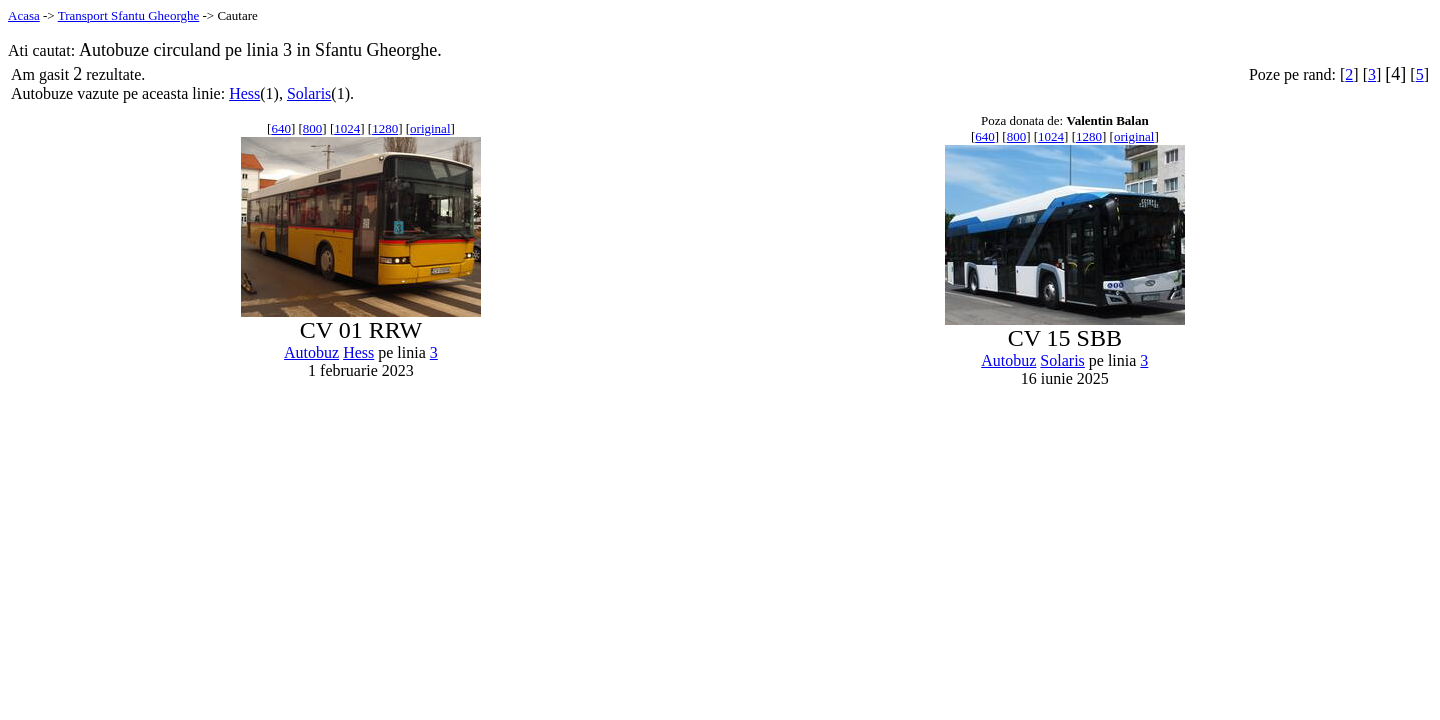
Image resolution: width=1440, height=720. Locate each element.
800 (313, 128)
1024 (347, 128)
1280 (385, 128)
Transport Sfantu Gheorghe (129, 15)
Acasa (24, 15)
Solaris (309, 93)
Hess (244, 93)
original (430, 128)
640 (281, 128)
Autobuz (311, 352)
